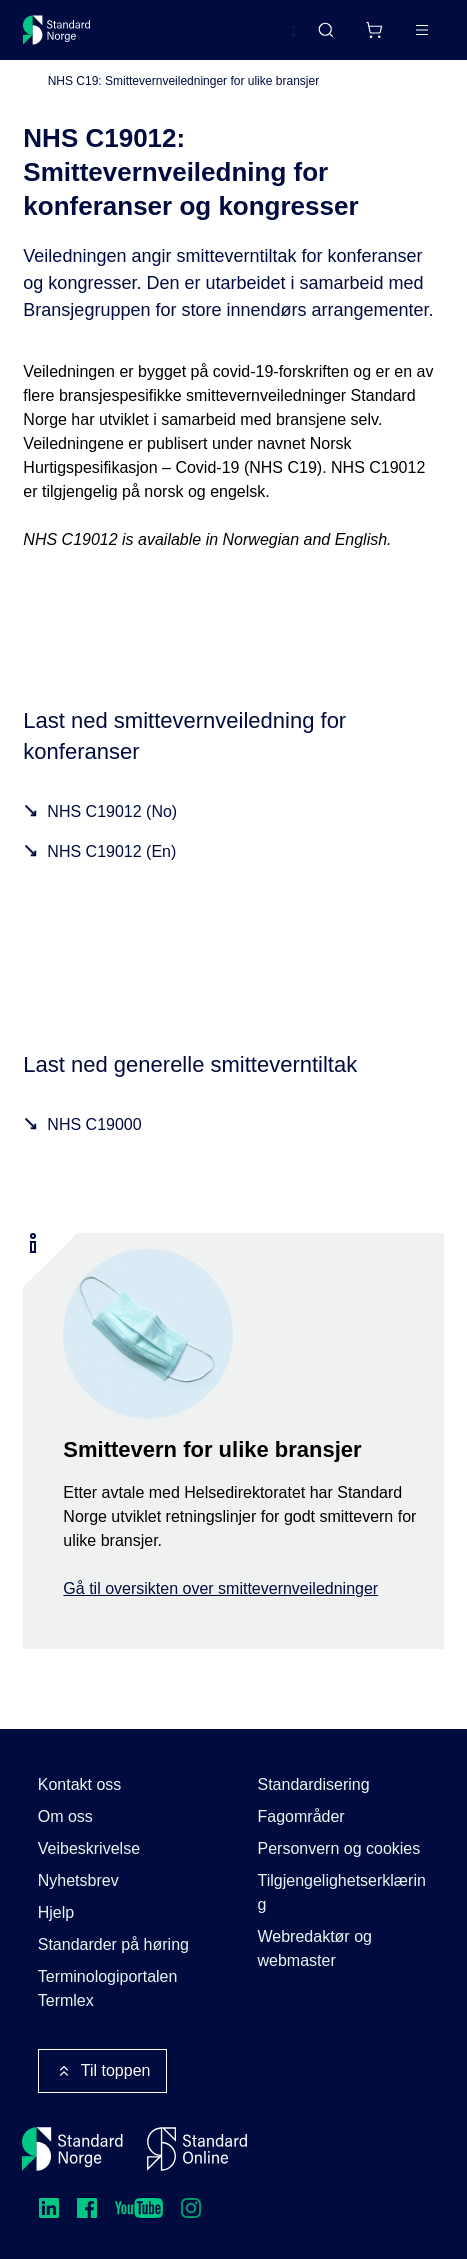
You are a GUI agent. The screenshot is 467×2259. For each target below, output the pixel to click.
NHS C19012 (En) (111, 851)
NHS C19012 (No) (112, 811)
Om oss (65, 1816)
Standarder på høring (113, 1944)
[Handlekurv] (374, 30)
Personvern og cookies (339, 1848)
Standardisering (314, 1784)
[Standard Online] (197, 2149)
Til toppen (103, 2071)
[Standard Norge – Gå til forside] (57, 30)
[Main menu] (422, 30)
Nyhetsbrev (78, 1880)
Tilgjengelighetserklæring (342, 1892)
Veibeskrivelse (89, 1848)
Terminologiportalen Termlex (108, 1988)
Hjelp (56, 1912)
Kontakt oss (80, 1784)
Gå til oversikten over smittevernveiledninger (220, 1588)
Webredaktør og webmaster (315, 1948)
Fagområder (301, 1816)
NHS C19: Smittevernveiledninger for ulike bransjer (183, 81)
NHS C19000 (94, 1124)
